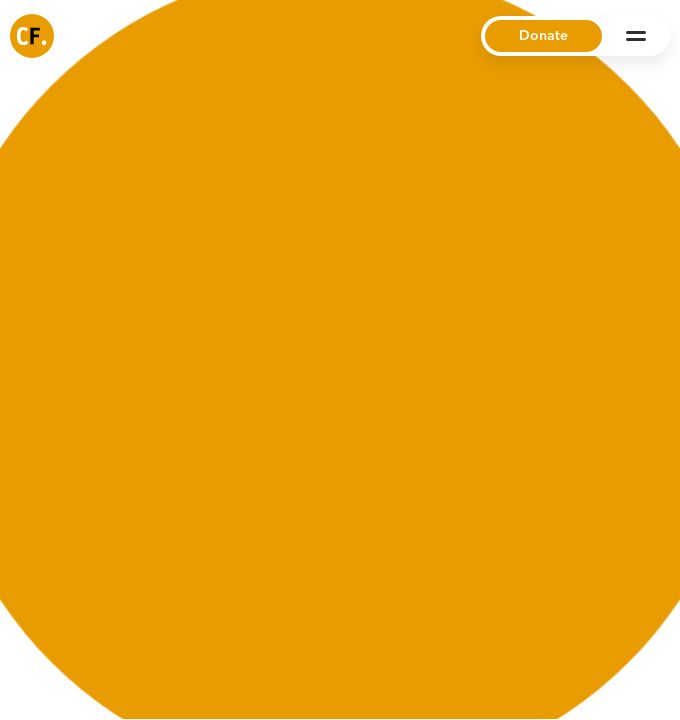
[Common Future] (32, 36)
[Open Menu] (636, 36)
